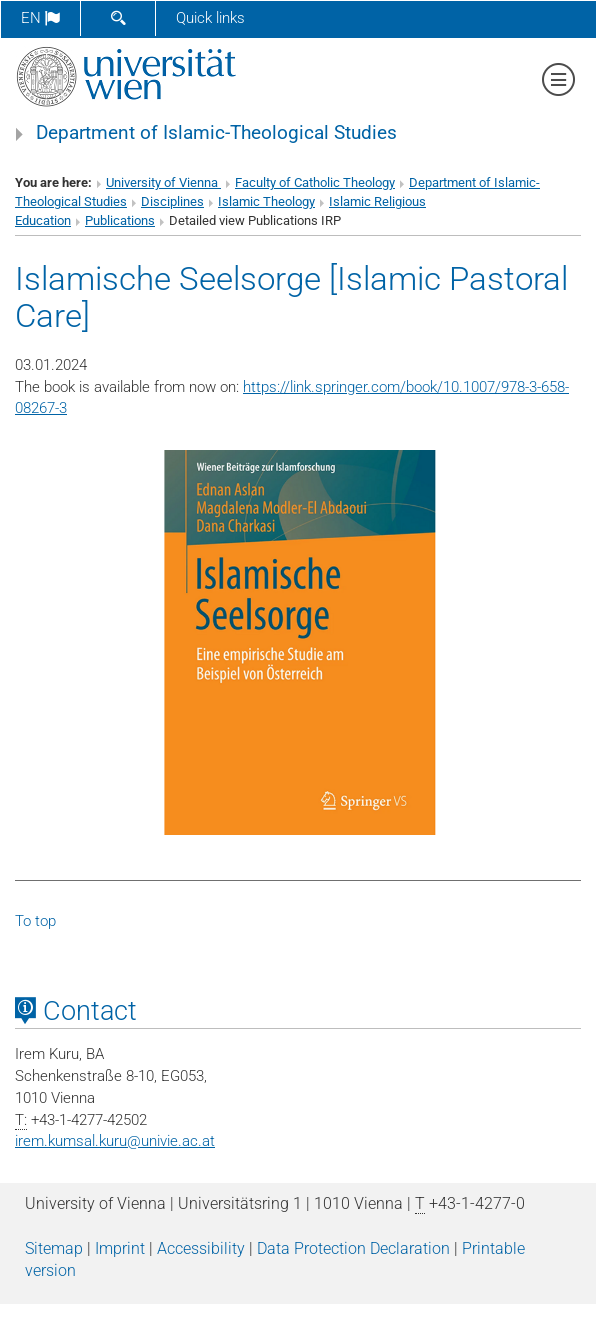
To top (35, 921)
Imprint (120, 1248)
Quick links (210, 18)
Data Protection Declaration (353, 1248)
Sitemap (54, 1248)
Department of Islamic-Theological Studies (216, 133)
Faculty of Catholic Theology (315, 182)
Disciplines (172, 201)
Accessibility (201, 1248)
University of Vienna (163, 182)
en (40, 18)
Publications (120, 220)
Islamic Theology (266, 201)
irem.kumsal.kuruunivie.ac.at (115, 1141)
